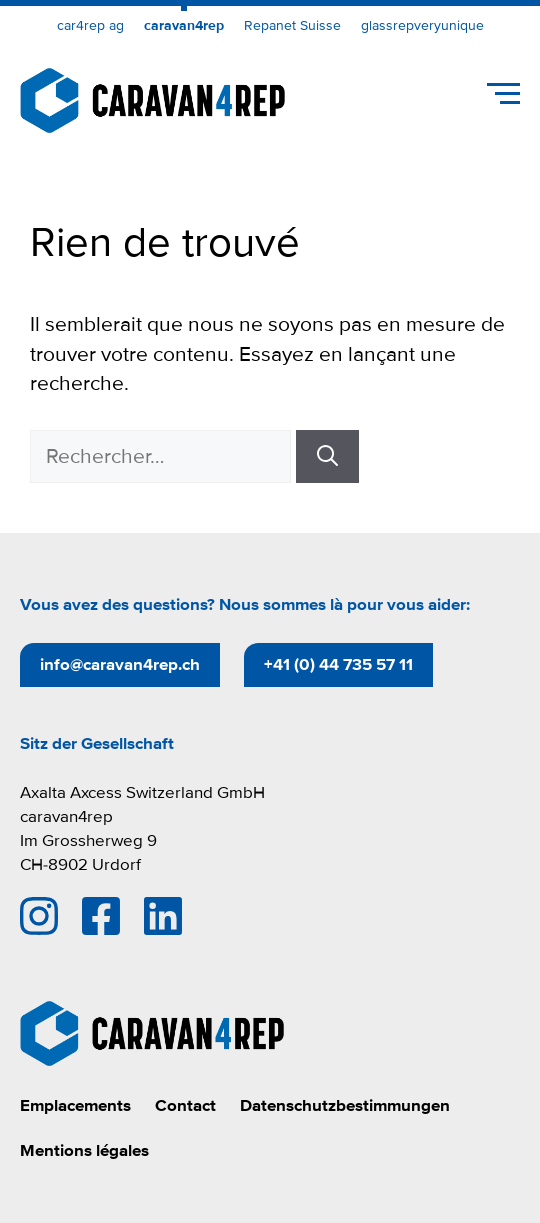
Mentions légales (84, 1150)
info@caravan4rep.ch (120, 664)
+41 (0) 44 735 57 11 (338, 664)
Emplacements (75, 1105)
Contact (185, 1105)
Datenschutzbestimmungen (345, 1105)
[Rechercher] (327, 457)
